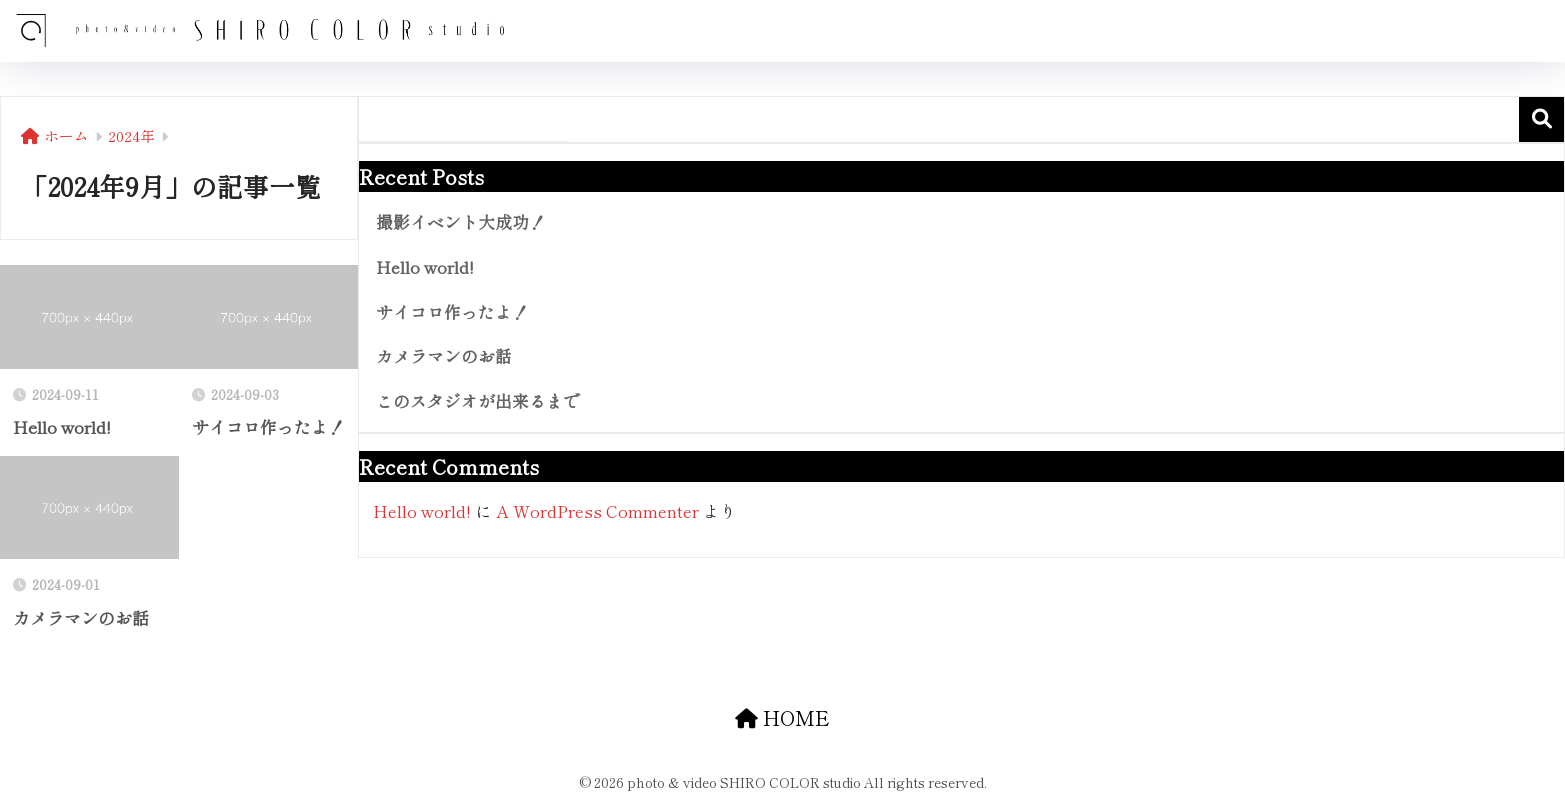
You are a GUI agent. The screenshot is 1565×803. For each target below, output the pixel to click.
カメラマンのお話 (444, 356)
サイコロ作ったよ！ (452, 312)
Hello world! (425, 267)
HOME (782, 717)
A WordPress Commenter (597, 511)
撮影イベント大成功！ (461, 222)
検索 (1541, 119)
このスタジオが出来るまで (478, 401)
